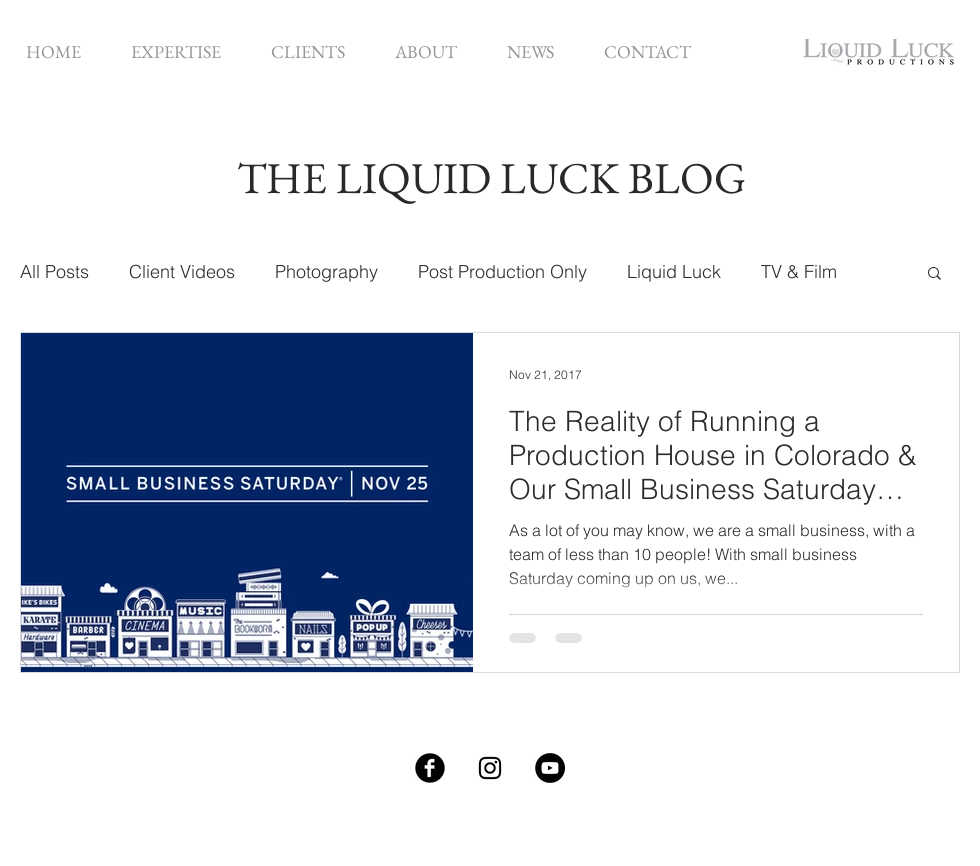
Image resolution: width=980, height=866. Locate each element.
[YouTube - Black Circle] (550, 768)
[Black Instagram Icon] (490, 768)
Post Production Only (502, 272)
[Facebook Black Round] (430, 768)
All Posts (54, 272)
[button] (176, 51)
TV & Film (799, 272)
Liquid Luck (674, 272)
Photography (326, 272)
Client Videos (182, 272)
